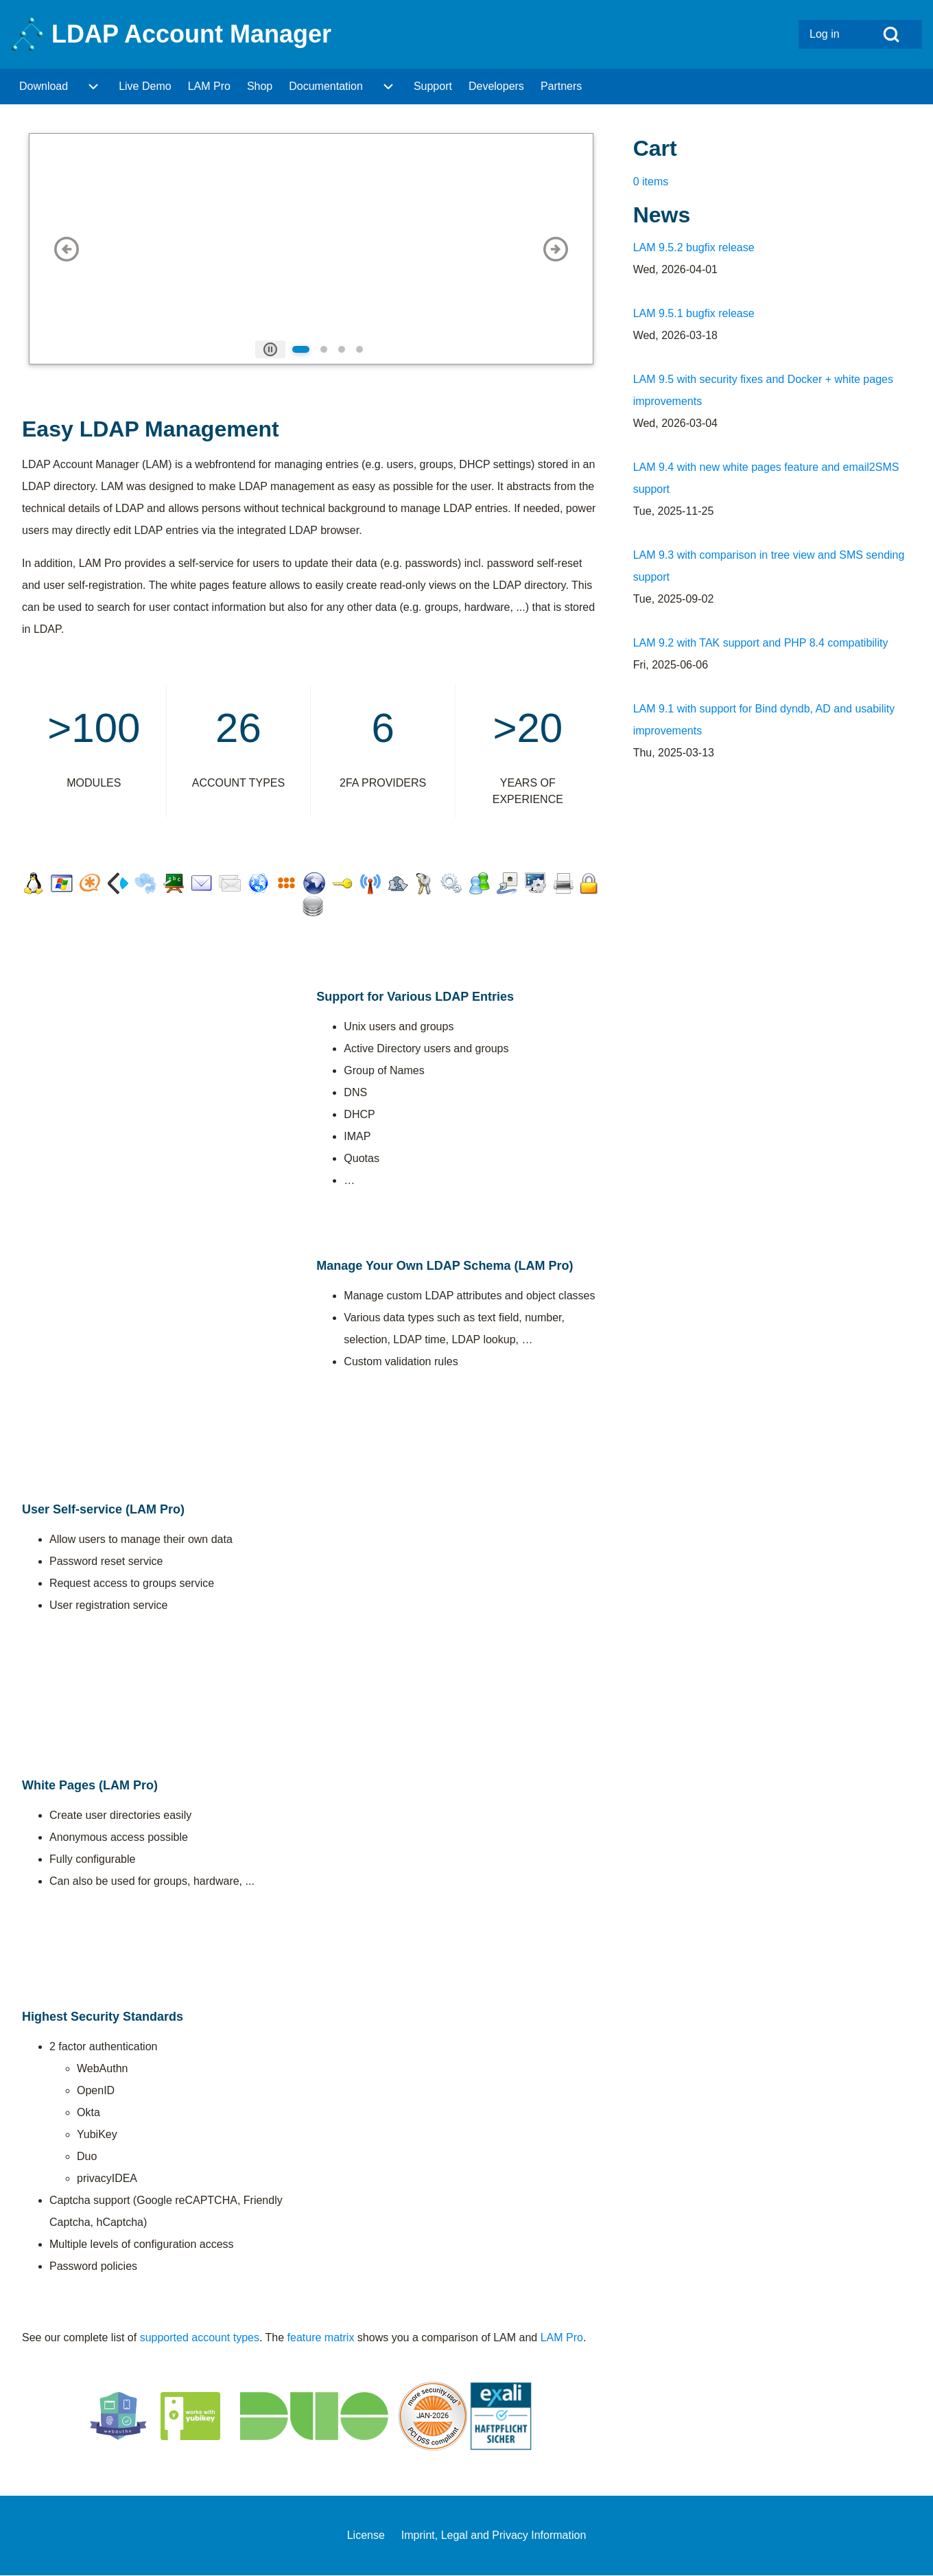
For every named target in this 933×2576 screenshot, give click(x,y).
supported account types (199, 2337)
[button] (66, 249)
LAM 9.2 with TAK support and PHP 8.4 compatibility (760, 643)
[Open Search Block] (891, 34)
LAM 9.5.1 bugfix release (694, 313)
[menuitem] (829, 34)
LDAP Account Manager (191, 34)
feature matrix (321, 2337)
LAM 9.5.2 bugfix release (694, 247)
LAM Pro (562, 2337)
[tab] (270, 349)
